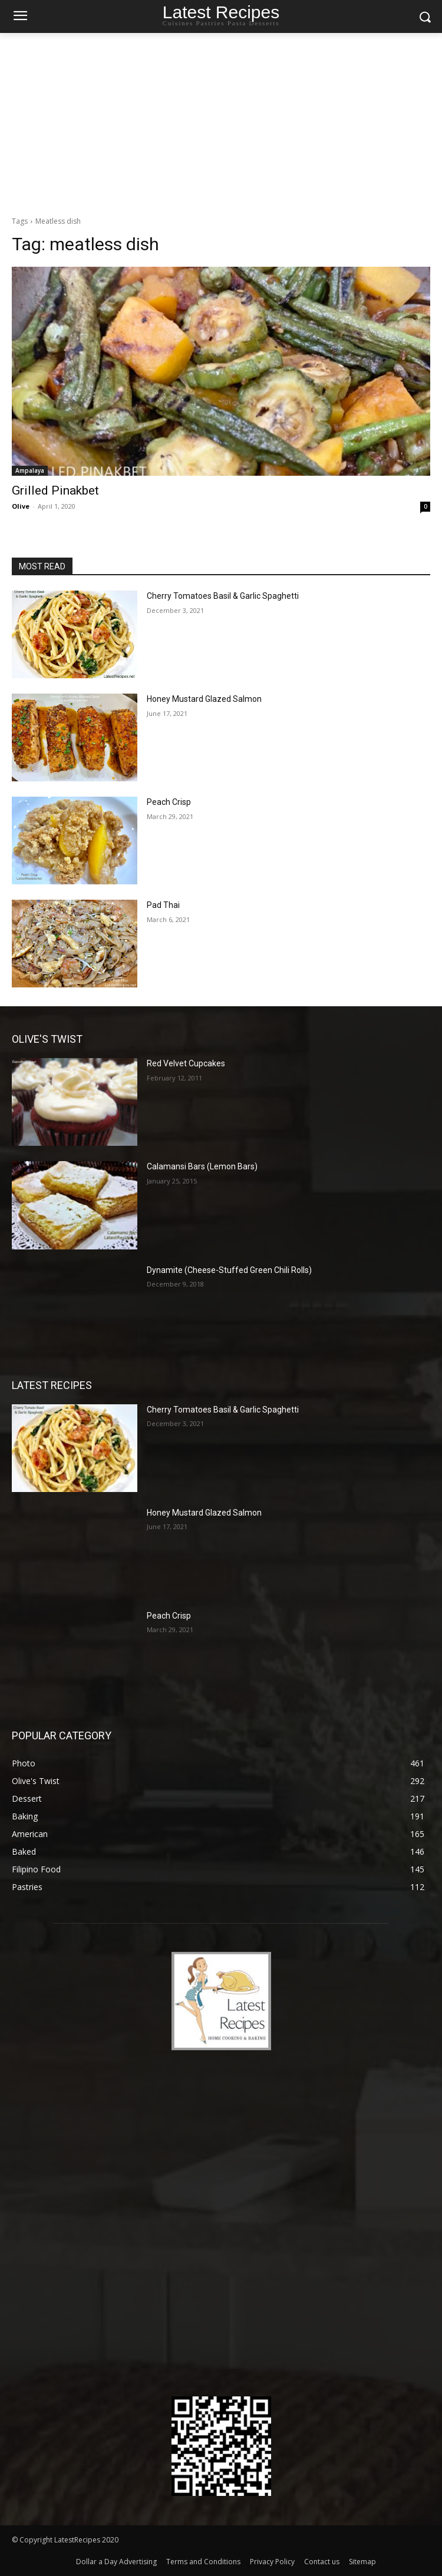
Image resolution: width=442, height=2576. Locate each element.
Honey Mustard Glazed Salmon (204, 699)
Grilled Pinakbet (55, 490)
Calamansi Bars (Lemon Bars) (202, 1166)
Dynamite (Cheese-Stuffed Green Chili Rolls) (229, 1270)
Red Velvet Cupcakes (186, 1063)
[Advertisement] (221, 121)
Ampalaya (29, 470)
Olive (20, 506)
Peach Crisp (169, 802)
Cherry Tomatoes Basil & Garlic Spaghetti (223, 596)
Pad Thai (163, 905)
